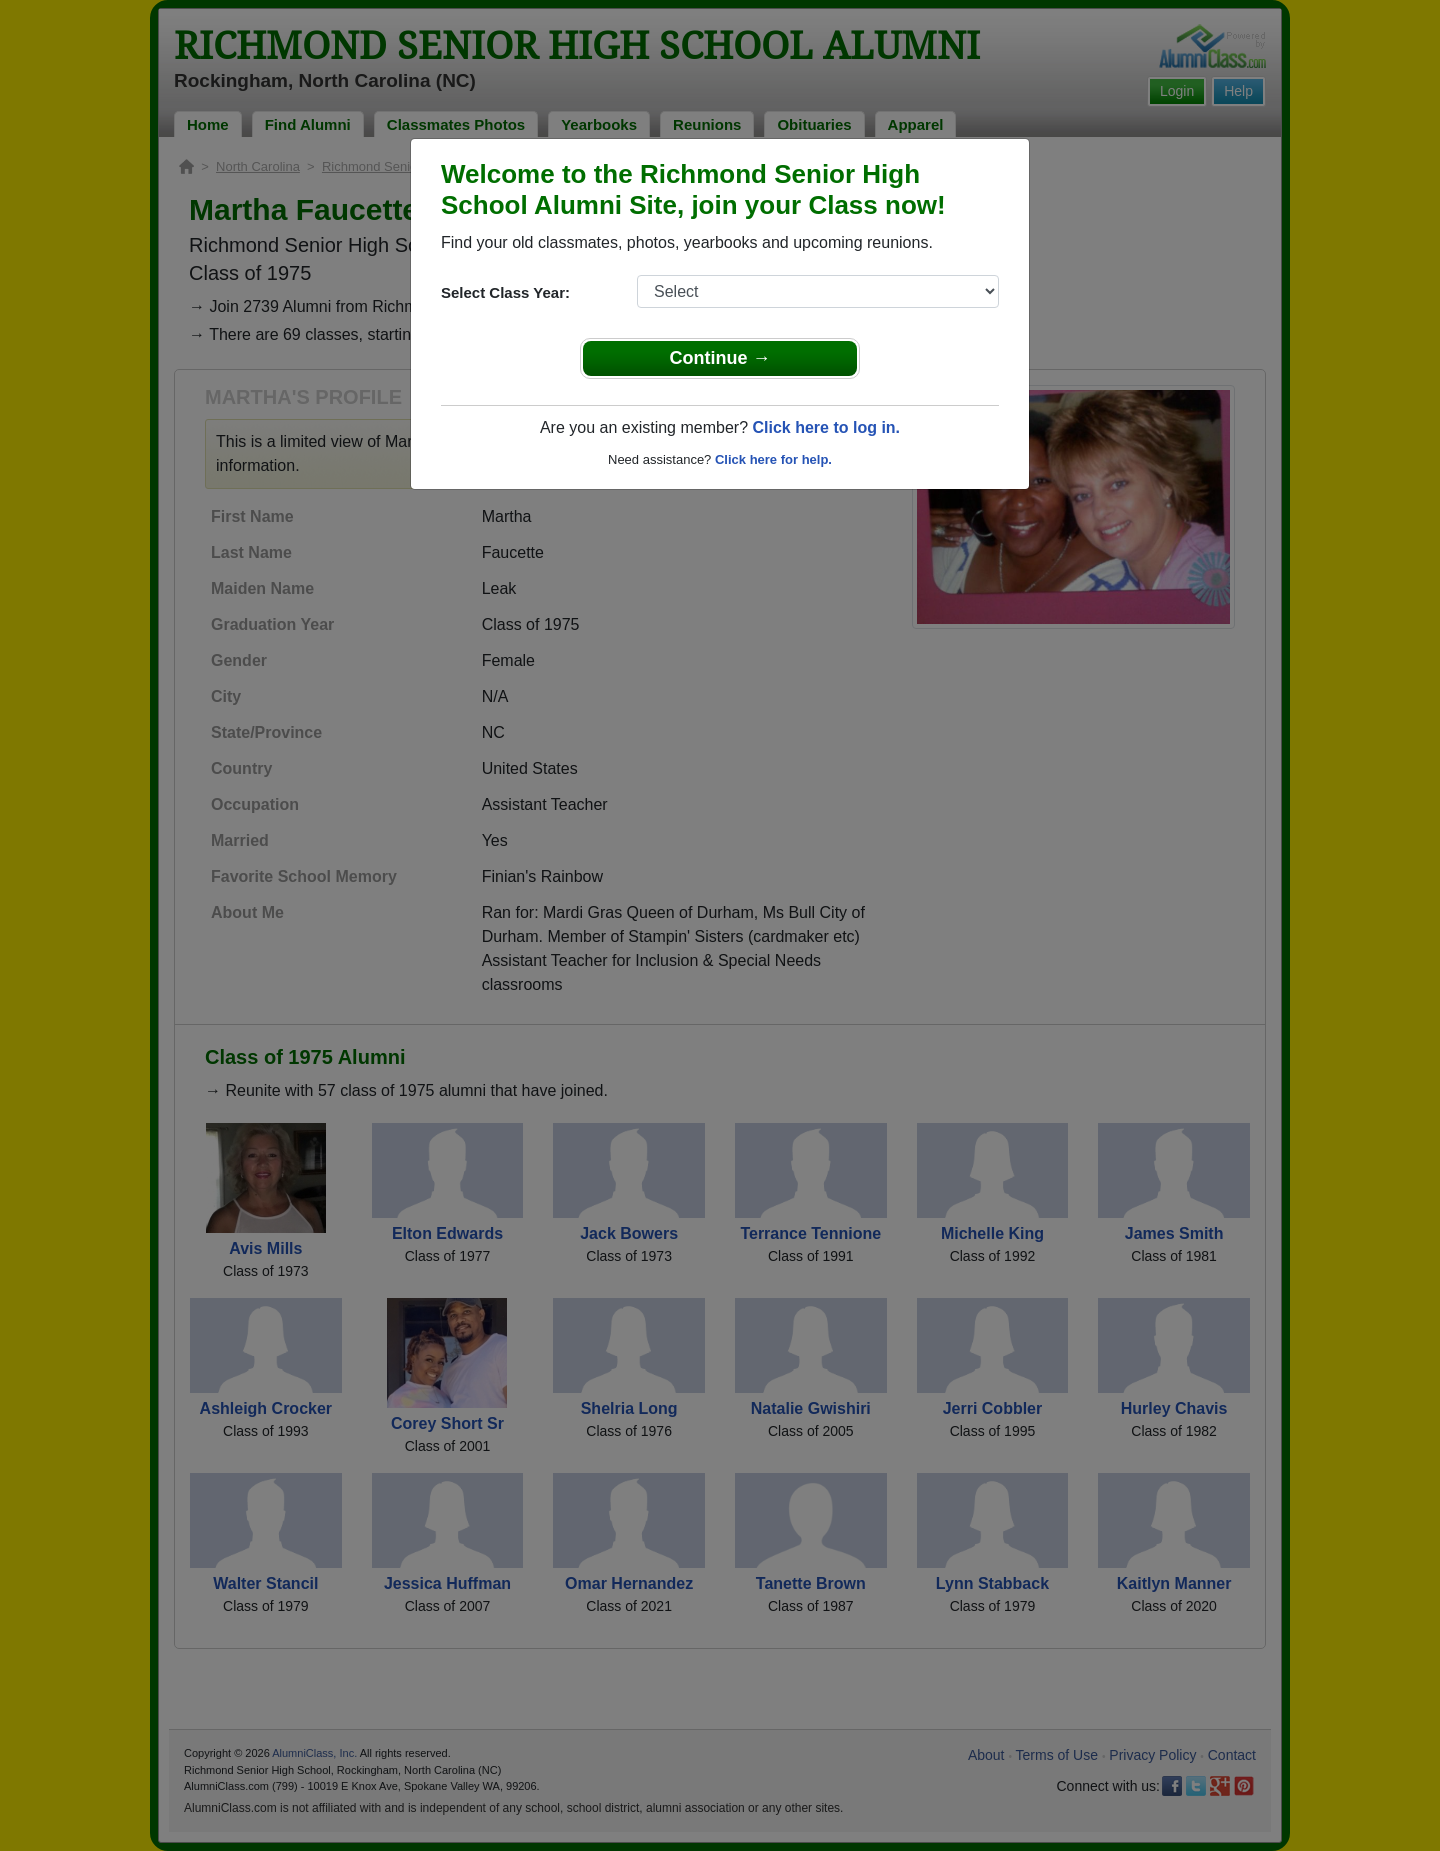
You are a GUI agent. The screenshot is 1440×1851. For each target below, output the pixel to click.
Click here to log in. (826, 427)
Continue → (720, 358)
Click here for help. (773, 459)
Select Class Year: (505, 292)
